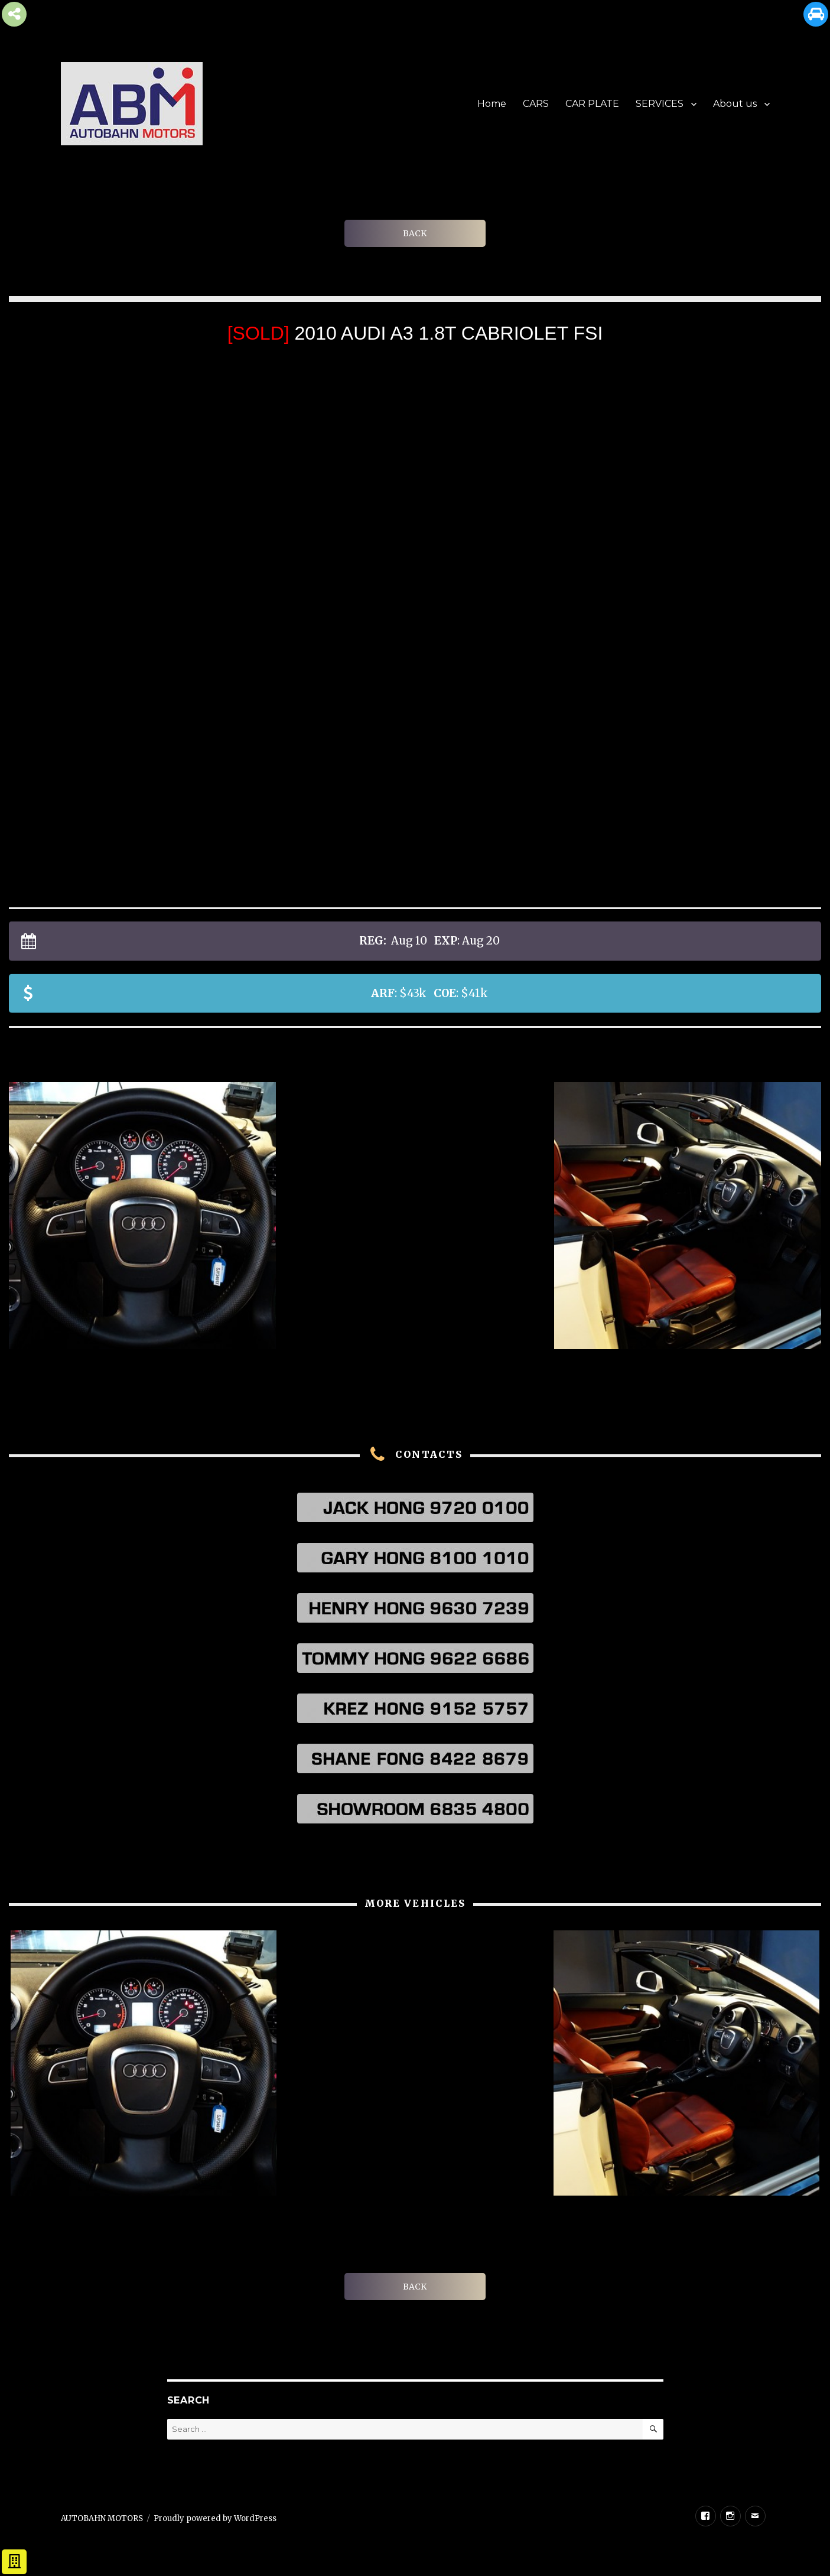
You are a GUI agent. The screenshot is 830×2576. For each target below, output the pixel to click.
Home (491, 103)
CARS (536, 103)
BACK (415, 233)
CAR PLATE (592, 103)
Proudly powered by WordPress (215, 2518)
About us (735, 103)
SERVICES (659, 103)
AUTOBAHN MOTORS (102, 2518)
